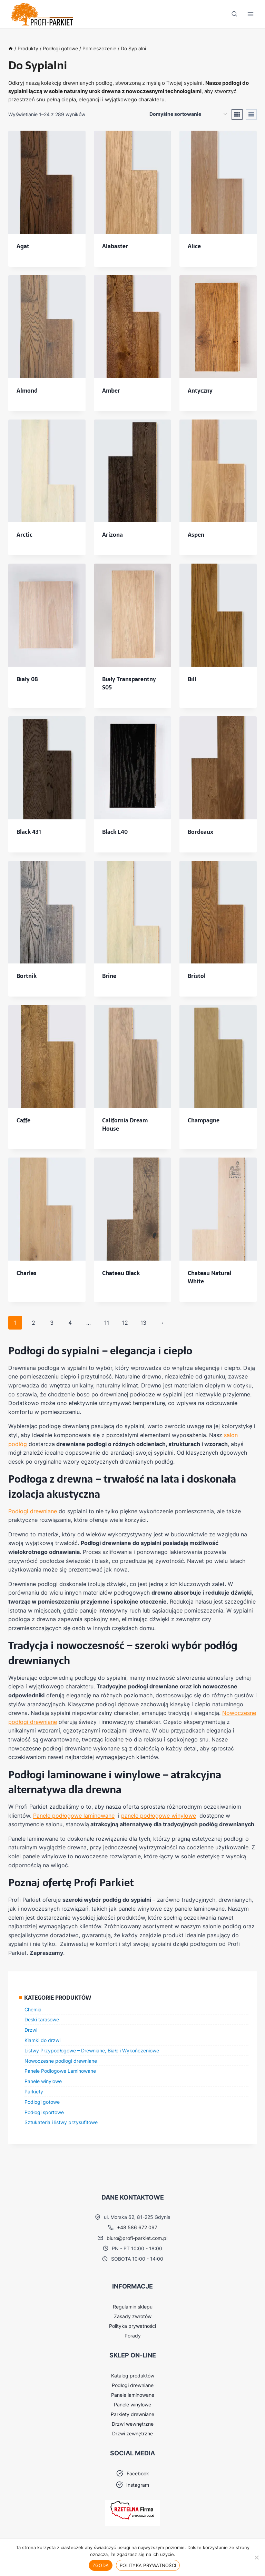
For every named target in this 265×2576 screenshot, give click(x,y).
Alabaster (115, 246)
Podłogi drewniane (32, 1511)
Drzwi (30, 2030)
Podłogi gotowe (42, 2102)
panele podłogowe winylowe (158, 1815)
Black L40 (115, 831)
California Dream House (125, 1124)
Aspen (196, 534)
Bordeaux (200, 831)
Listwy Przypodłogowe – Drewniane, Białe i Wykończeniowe (91, 2050)
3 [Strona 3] (51, 1322)
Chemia (32, 2009)
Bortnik (27, 975)
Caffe (23, 1120)
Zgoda (100, 2565)
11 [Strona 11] (106, 1322)
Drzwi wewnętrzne (133, 2424)
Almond (27, 390)
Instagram (137, 2485)
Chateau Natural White (210, 1277)
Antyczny (200, 390)
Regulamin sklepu (133, 2307)
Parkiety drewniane (132, 2414)
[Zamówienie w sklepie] (188, 114)
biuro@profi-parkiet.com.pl (137, 2238)
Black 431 (29, 831)
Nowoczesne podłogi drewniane (60, 2061)
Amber (111, 390)
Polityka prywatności (132, 2326)
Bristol (197, 975)
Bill (192, 679)
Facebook (138, 2473)
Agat (23, 246)
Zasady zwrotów (132, 2316)
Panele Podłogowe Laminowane (60, 2071)
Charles (27, 1273)
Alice (194, 246)
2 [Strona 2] (33, 1322)
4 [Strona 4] (70, 1322)
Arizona (112, 534)
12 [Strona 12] (125, 1322)
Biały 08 (27, 679)
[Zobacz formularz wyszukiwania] (234, 14)
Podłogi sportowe (44, 2112)
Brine (109, 975)
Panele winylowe (43, 2081)
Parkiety (33, 2091)
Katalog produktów (132, 2375)
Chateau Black (121, 1273)
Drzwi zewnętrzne (132, 2433)
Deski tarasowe (41, 2019)
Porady (133, 2335)
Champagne (203, 1120)
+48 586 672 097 (137, 2227)
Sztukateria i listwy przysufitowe (61, 2122)
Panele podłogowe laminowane (74, 1815)
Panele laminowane (132, 2395)
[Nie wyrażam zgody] (256, 2557)
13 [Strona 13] (143, 1322)
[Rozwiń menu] (250, 14)
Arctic (24, 534)
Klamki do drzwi (42, 2040)
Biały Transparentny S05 (129, 683)
